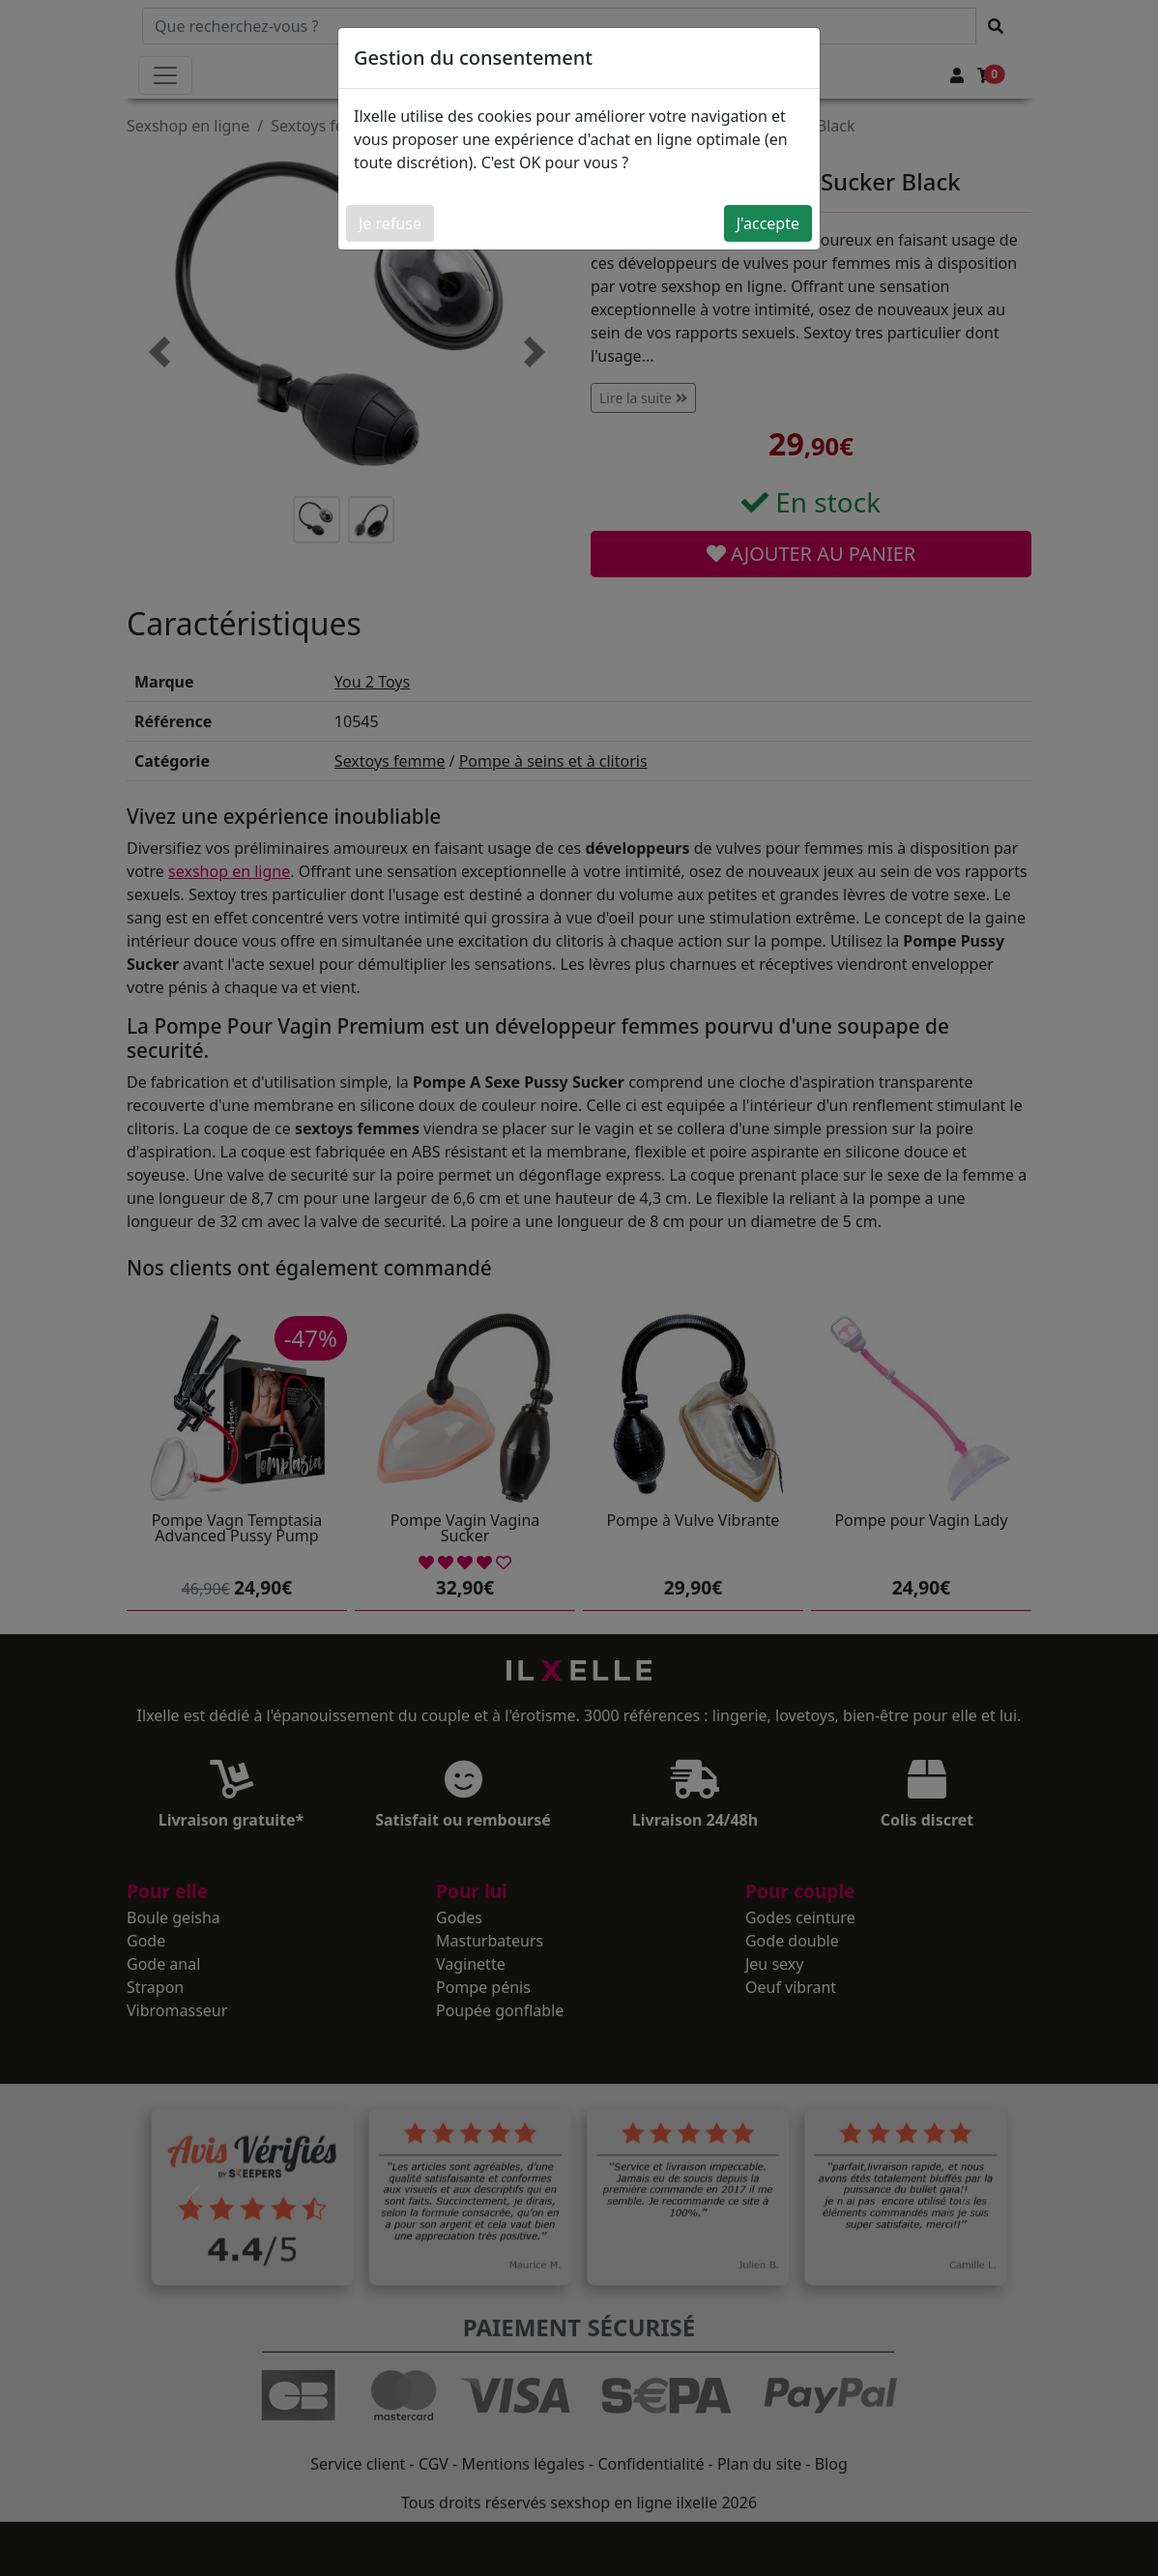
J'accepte (768, 223)
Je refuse (390, 223)
